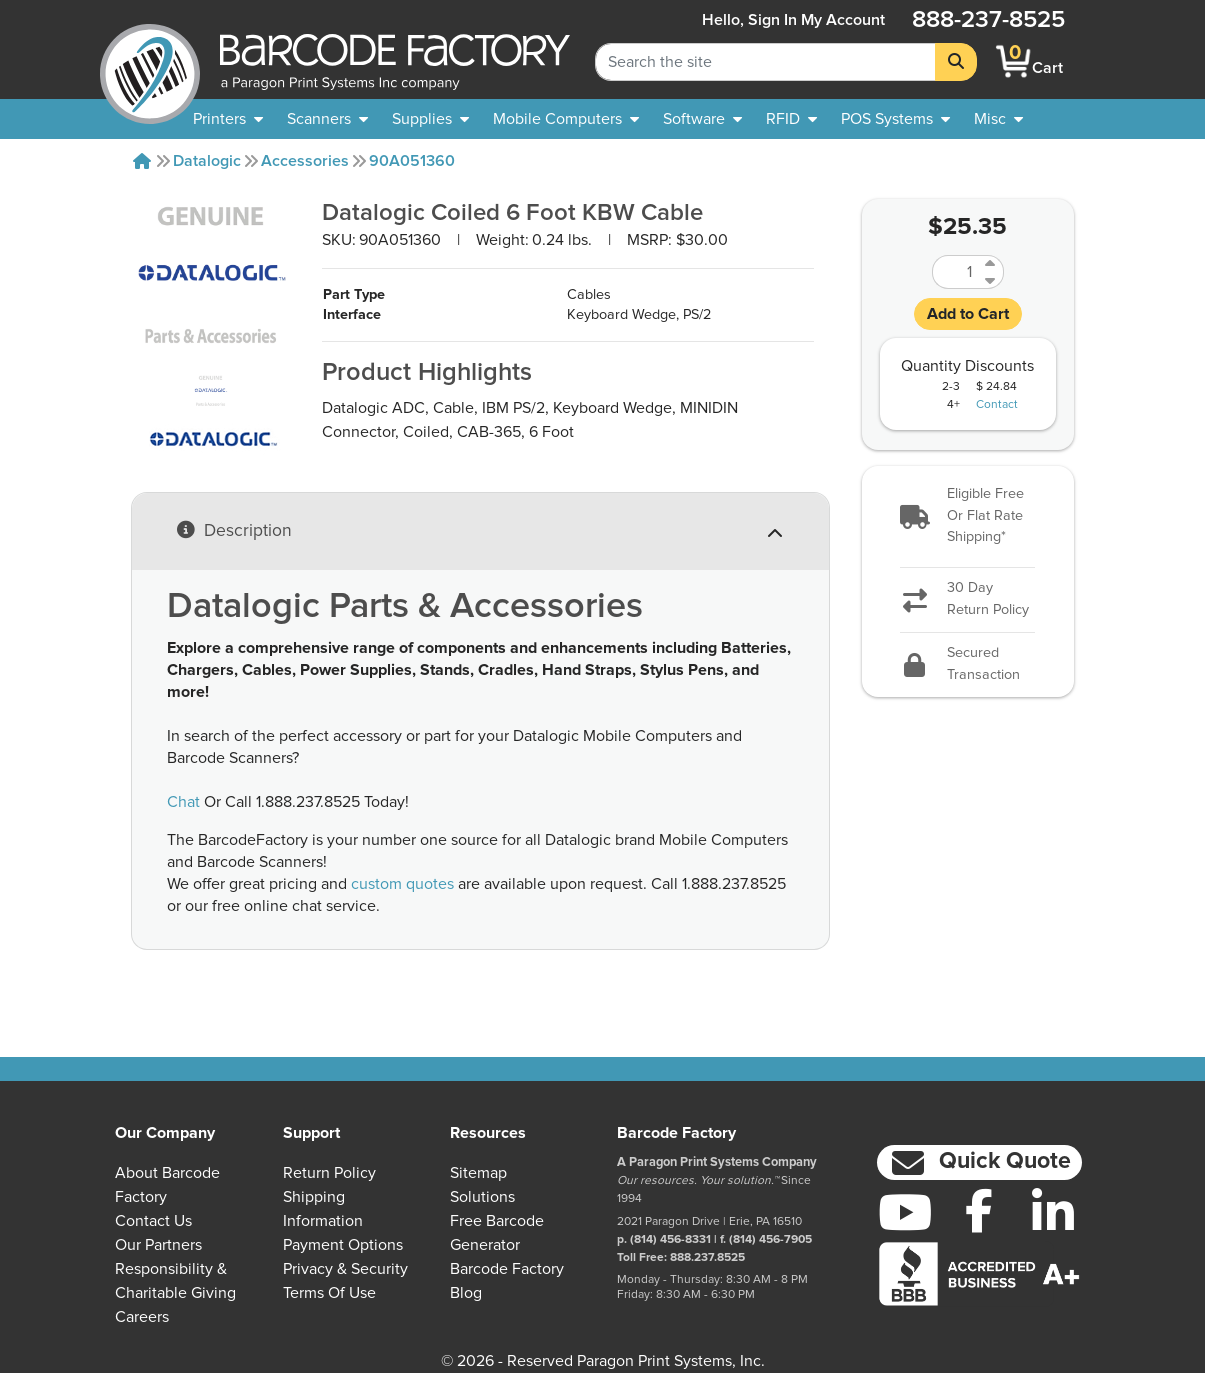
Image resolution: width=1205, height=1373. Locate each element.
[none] (998, 119)
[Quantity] (956, 272)
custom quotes (402, 884)
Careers (142, 1317)
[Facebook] (979, 1210)
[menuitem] (228, 119)
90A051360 (412, 161)
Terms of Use (329, 1293)
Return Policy (329, 1173)
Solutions (482, 1197)
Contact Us (153, 1221)
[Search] (956, 62)
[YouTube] (906, 1212)
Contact (997, 405)
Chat (183, 802)
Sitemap (478, 1173)
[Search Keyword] (765, 62)
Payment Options (343, 1245)
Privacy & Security (345, 1269)
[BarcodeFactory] (150, 61)
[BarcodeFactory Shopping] (1013, 61)
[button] (968, 516)
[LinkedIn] (1053, 1212)
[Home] (142, 161)
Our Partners (158, 1245)
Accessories (305, 161)
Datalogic (207, 161)
